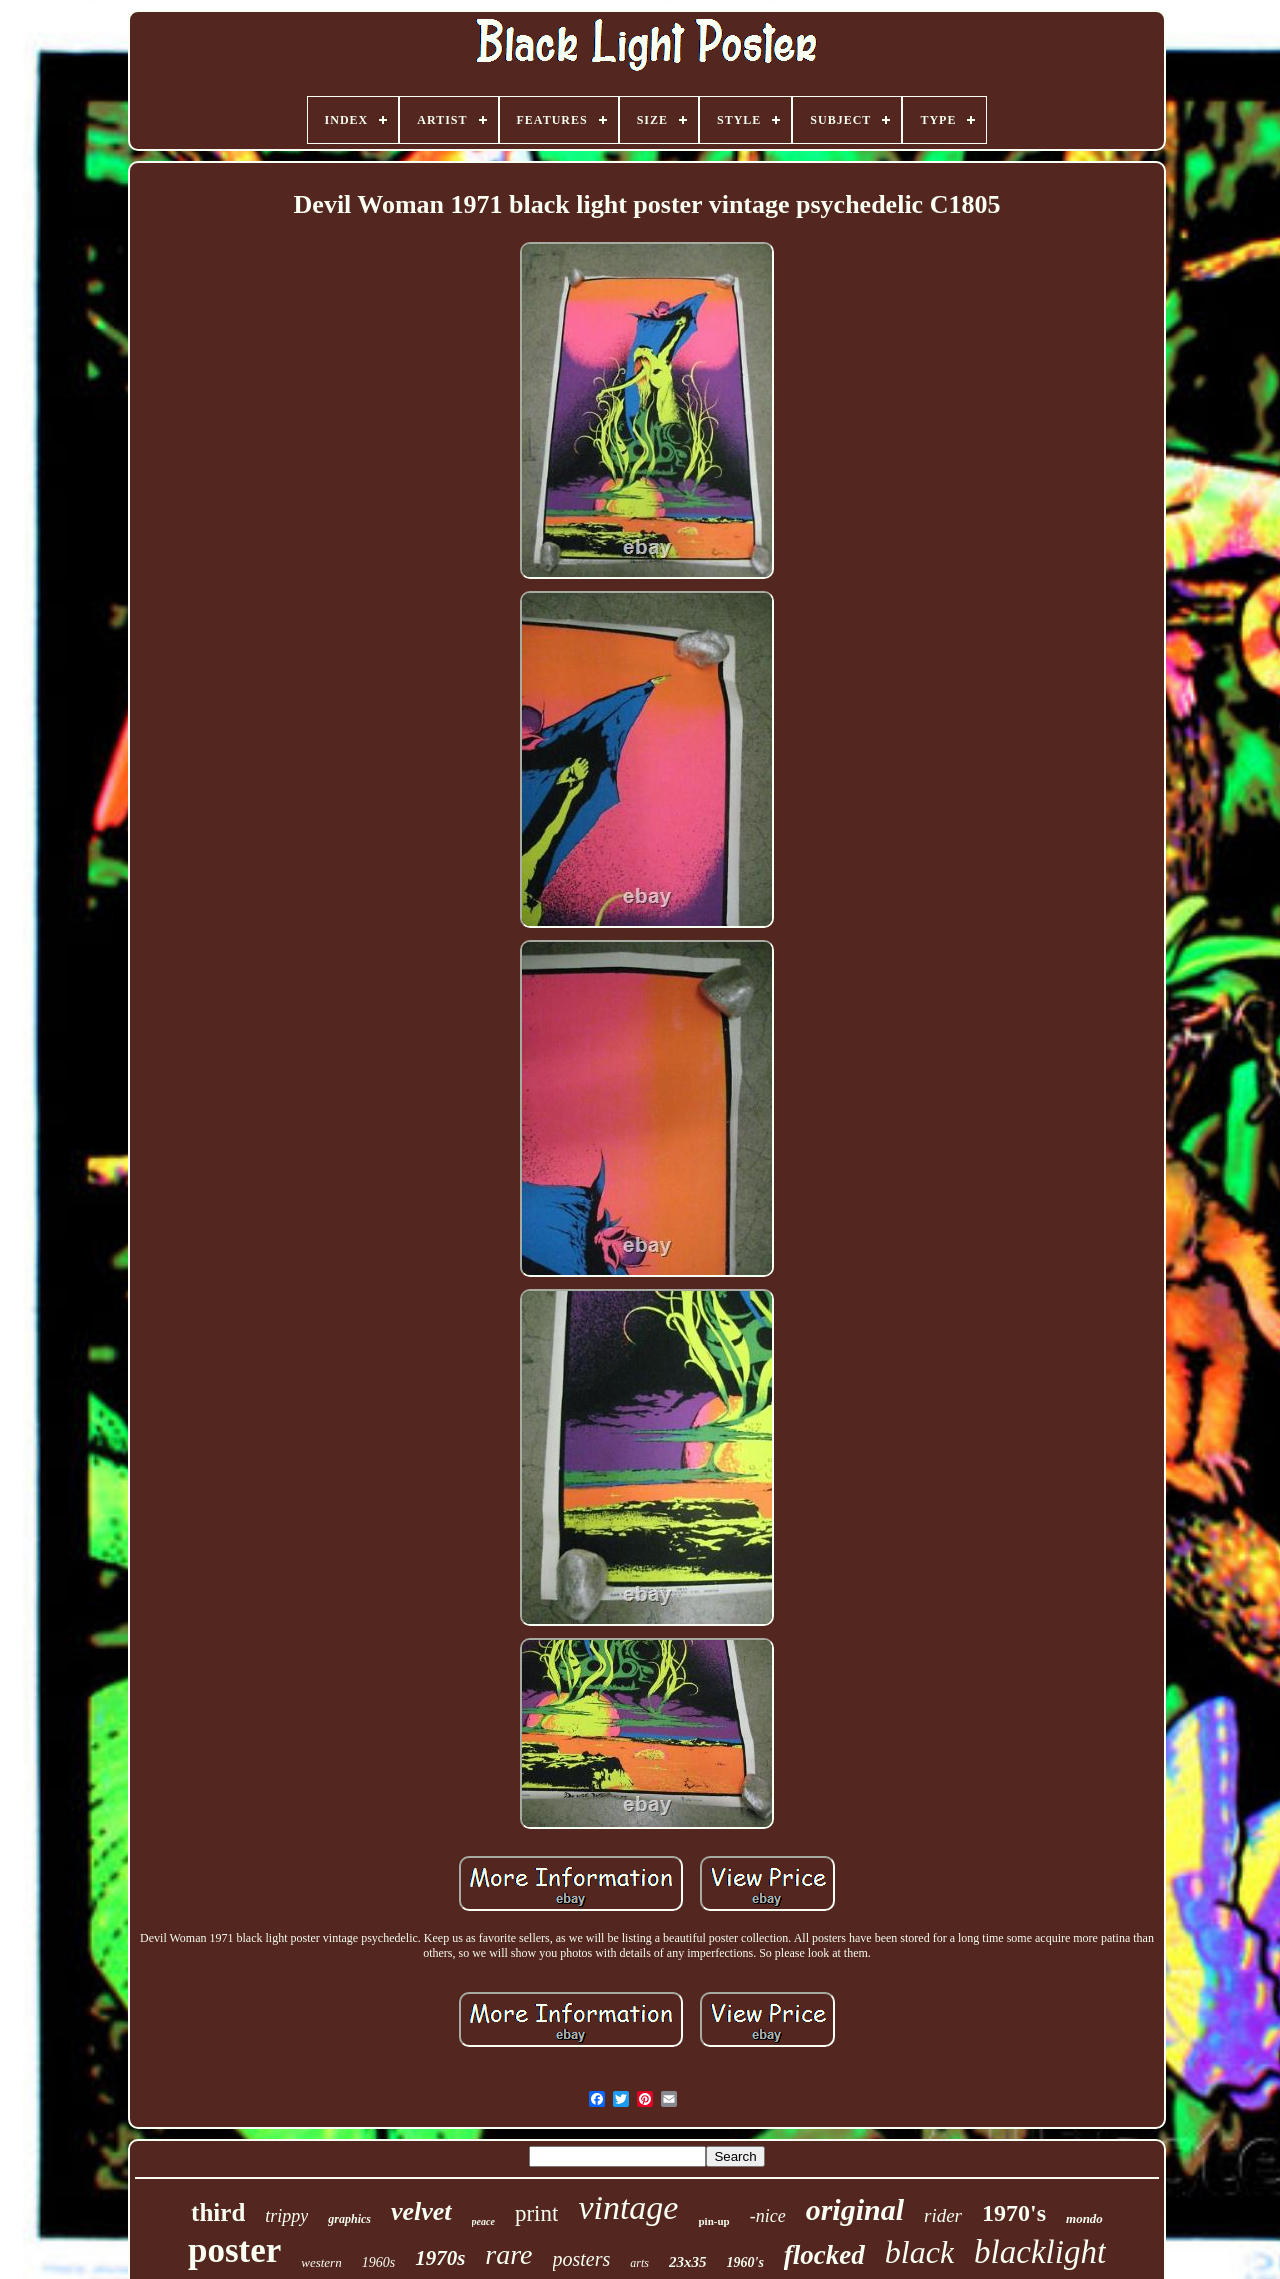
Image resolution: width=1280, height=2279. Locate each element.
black (919, 2252)
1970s (440, 2258)
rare (508, 2254)
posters (582, 2259)
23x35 (688, 2262)
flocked (824, 2255)
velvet (421, 2211)
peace (483, 2221)
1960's (745, 2262)
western (321, 2262)
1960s (378, 2262)
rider (943, 2215)
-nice (768, 2216)
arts (639, 2263)
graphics (349, 2219)
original (855, 2209)
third (218, 2212)
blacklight (1040, 2252)
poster (234, 2250)
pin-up (713, 2221)
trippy (286, 2216)
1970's (1014, 2213)
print (536, 2213)
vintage (628, 2207)
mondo (1084, 2218)
